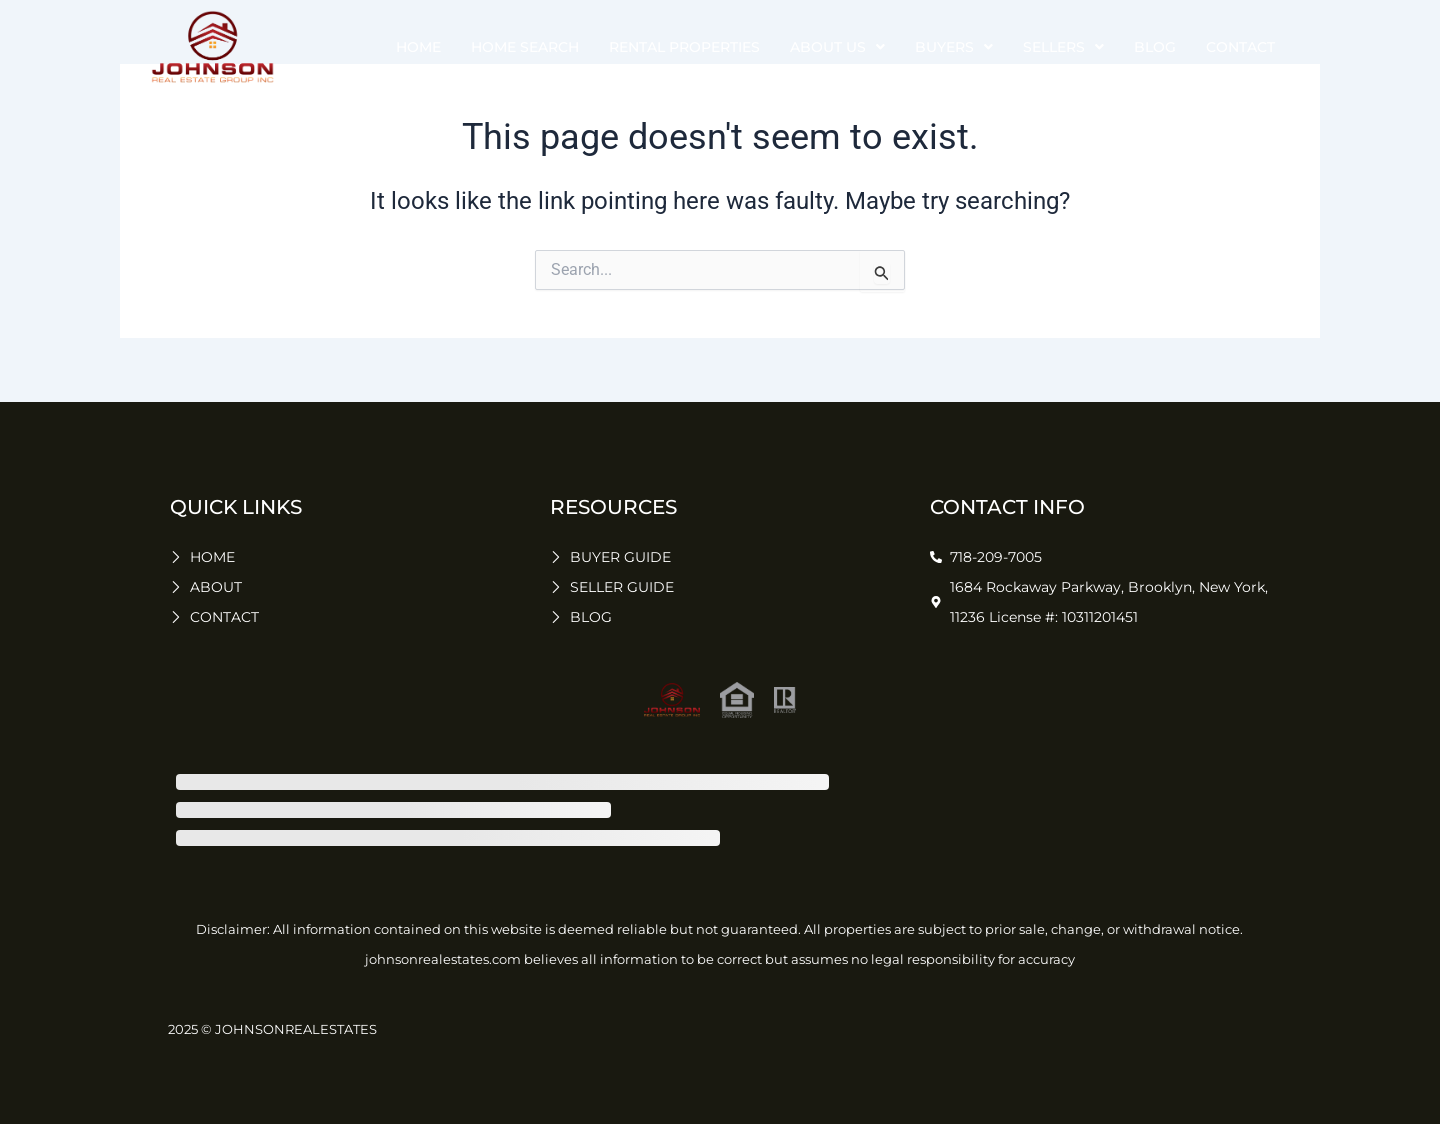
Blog (1155, 47)
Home (418, 47)
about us (837, 47)
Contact (1240, 47)
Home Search (525, 47)
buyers (954, 47)
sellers (1063, 47)
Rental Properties (684, 47)
